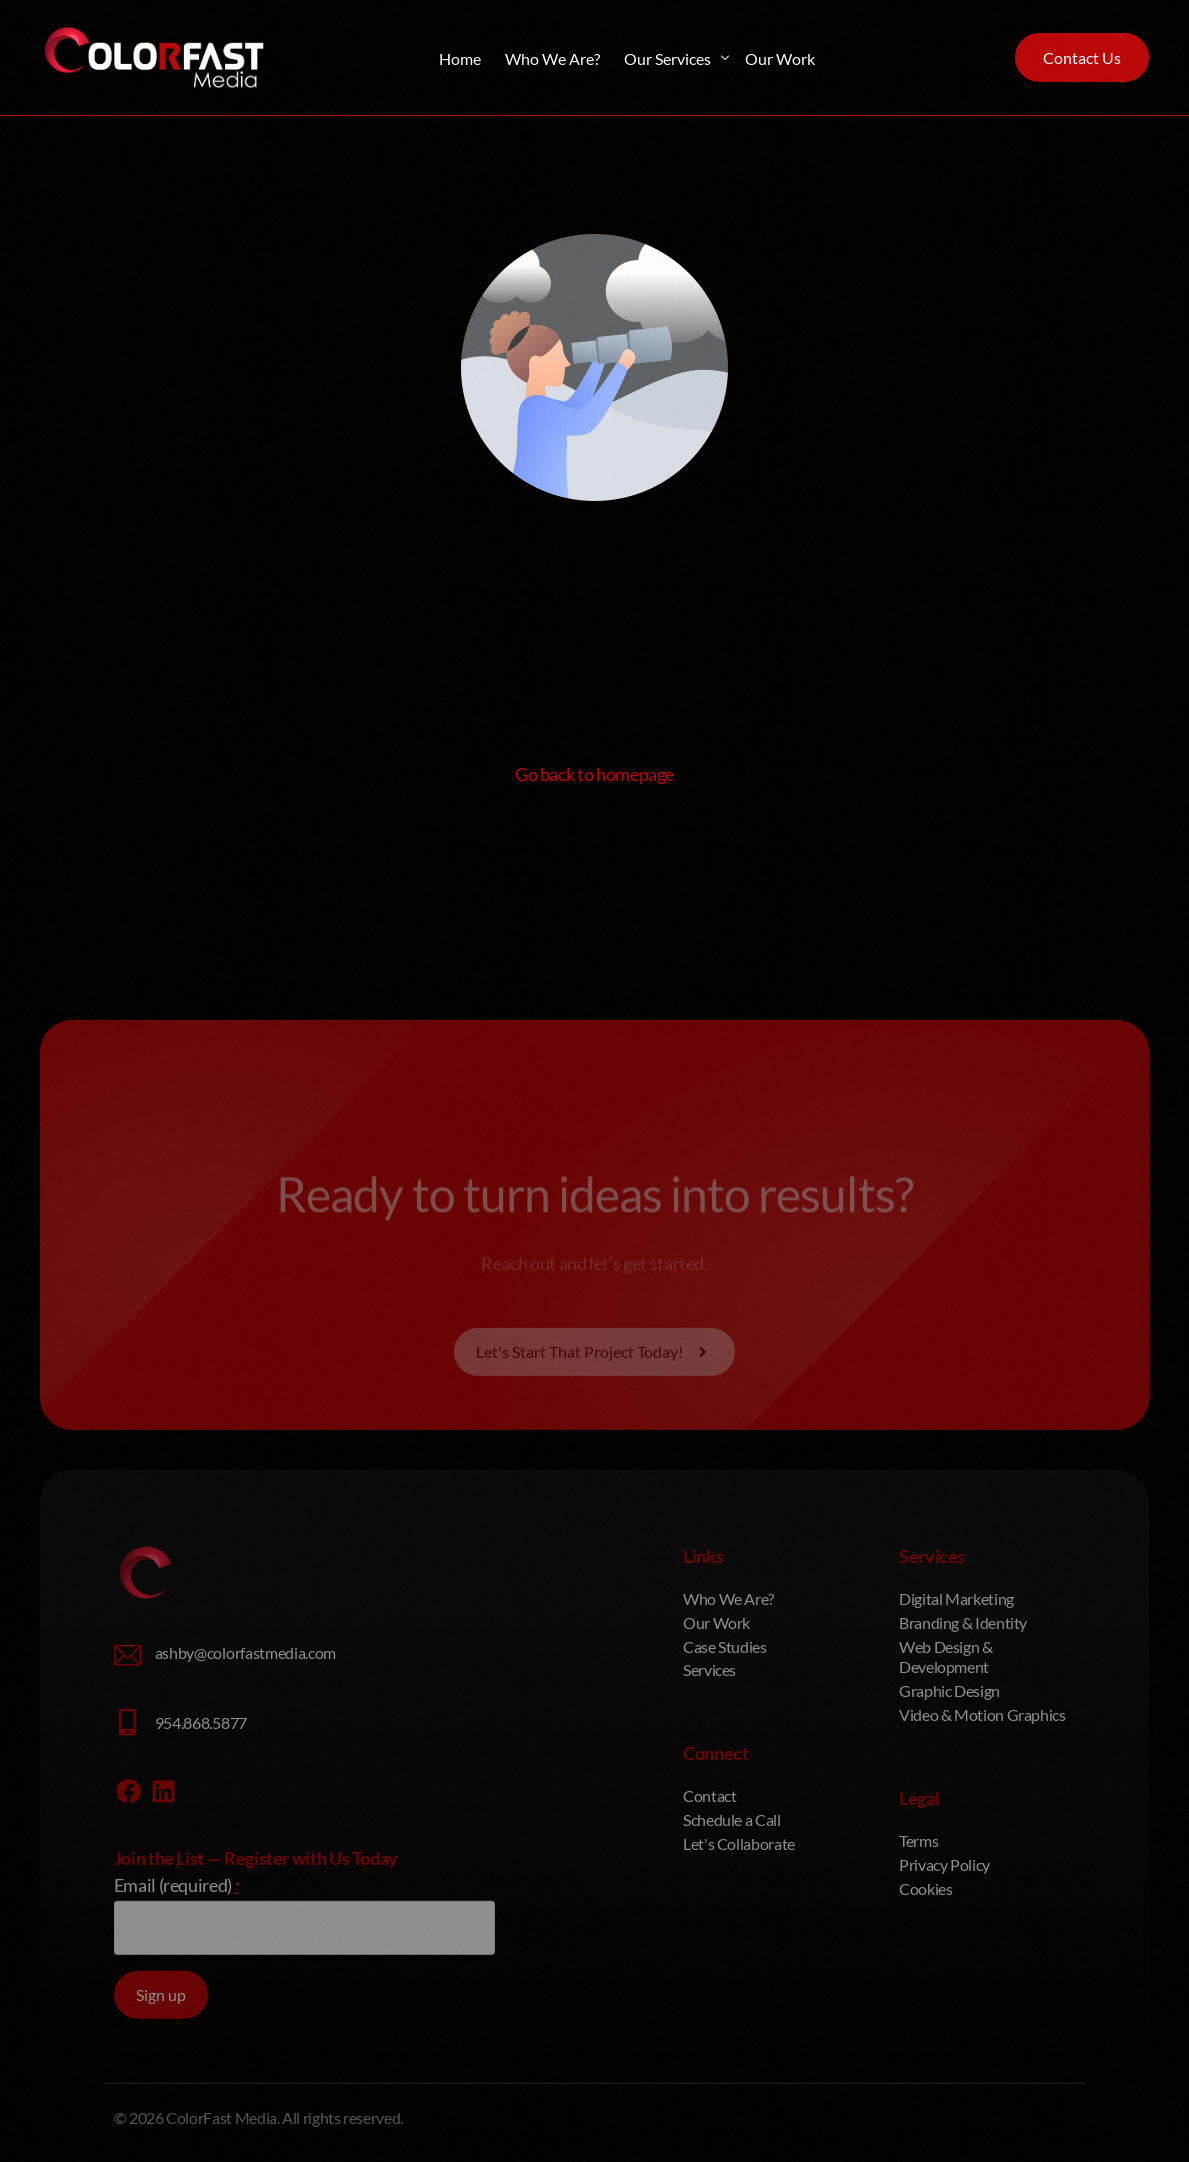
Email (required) (177, 2066)
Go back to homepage (594, 774)
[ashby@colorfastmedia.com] (127, 1837)
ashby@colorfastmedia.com (245, 1834)
